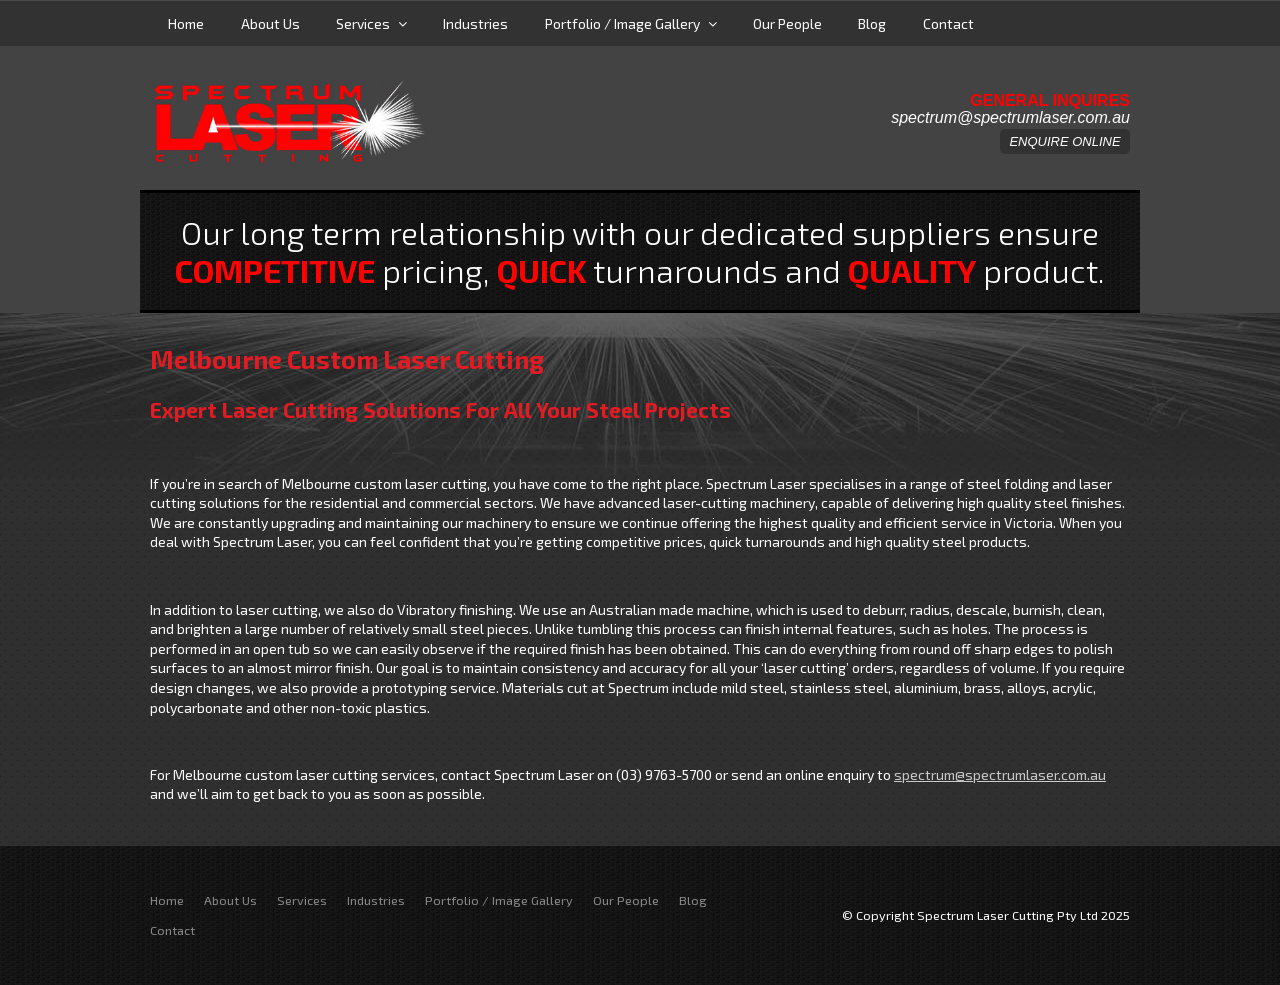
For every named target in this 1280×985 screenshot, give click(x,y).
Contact (948, 23)
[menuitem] (167, 901)
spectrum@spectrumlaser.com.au (1010, 118)
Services (363, 23)
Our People (787, 23)
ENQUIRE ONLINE (1064, 141)
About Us (270, 23)
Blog (872, 23)
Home (186, 23)
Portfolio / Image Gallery (622, 23)
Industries (475, 23)
